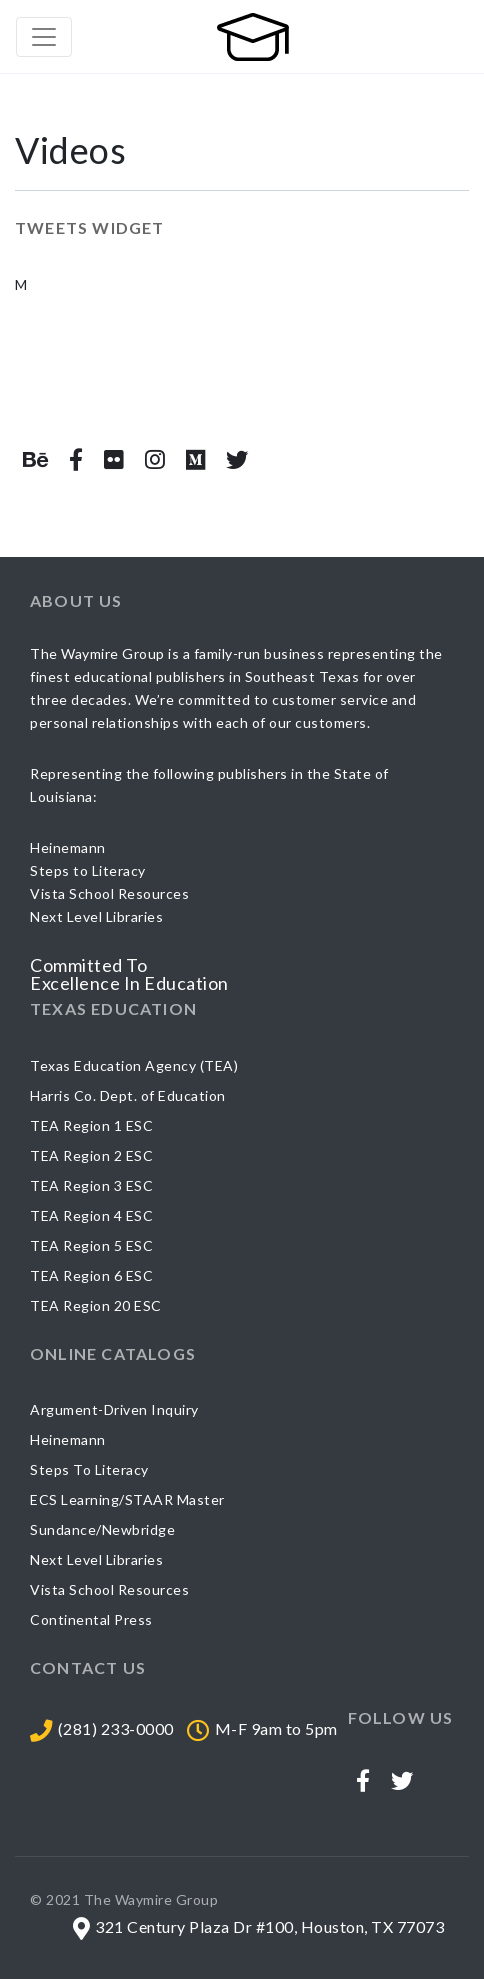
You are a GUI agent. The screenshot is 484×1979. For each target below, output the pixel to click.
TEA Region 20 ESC (96, 1305)
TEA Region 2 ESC (91, 1155)
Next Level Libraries (96, 1559)
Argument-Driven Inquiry (114, 1409)
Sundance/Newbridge (102, 1529)
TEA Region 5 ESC (91, 1245)
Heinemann (68, 1439)
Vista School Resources (109, 1589)
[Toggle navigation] (44, 37)
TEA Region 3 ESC (91, 1185)
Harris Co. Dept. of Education (128, 1095)
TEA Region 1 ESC (91, 1125)
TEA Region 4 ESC (91, 1215)
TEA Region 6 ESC (91, 1275)
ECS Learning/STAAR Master (127, 1499)
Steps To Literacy (89, 1469)
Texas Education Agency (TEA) (134, 1065)
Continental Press (91, 1619)
